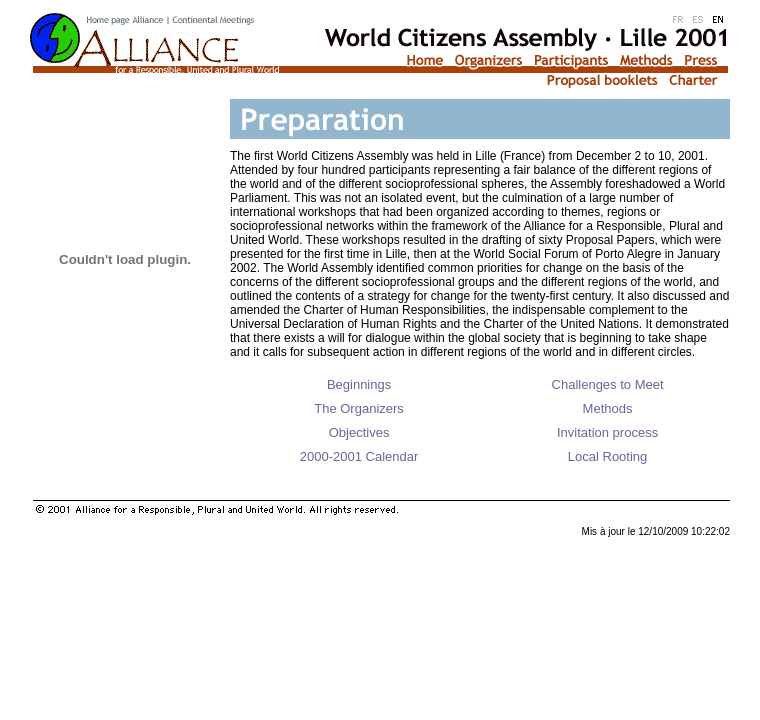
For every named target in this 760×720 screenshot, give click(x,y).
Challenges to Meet (608, 384)
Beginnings (359, 384)
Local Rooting (608, 456)
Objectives (359, 432)
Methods (608, 408)
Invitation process (607, 432)
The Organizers (359, 408)
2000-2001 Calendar (359, 456)
